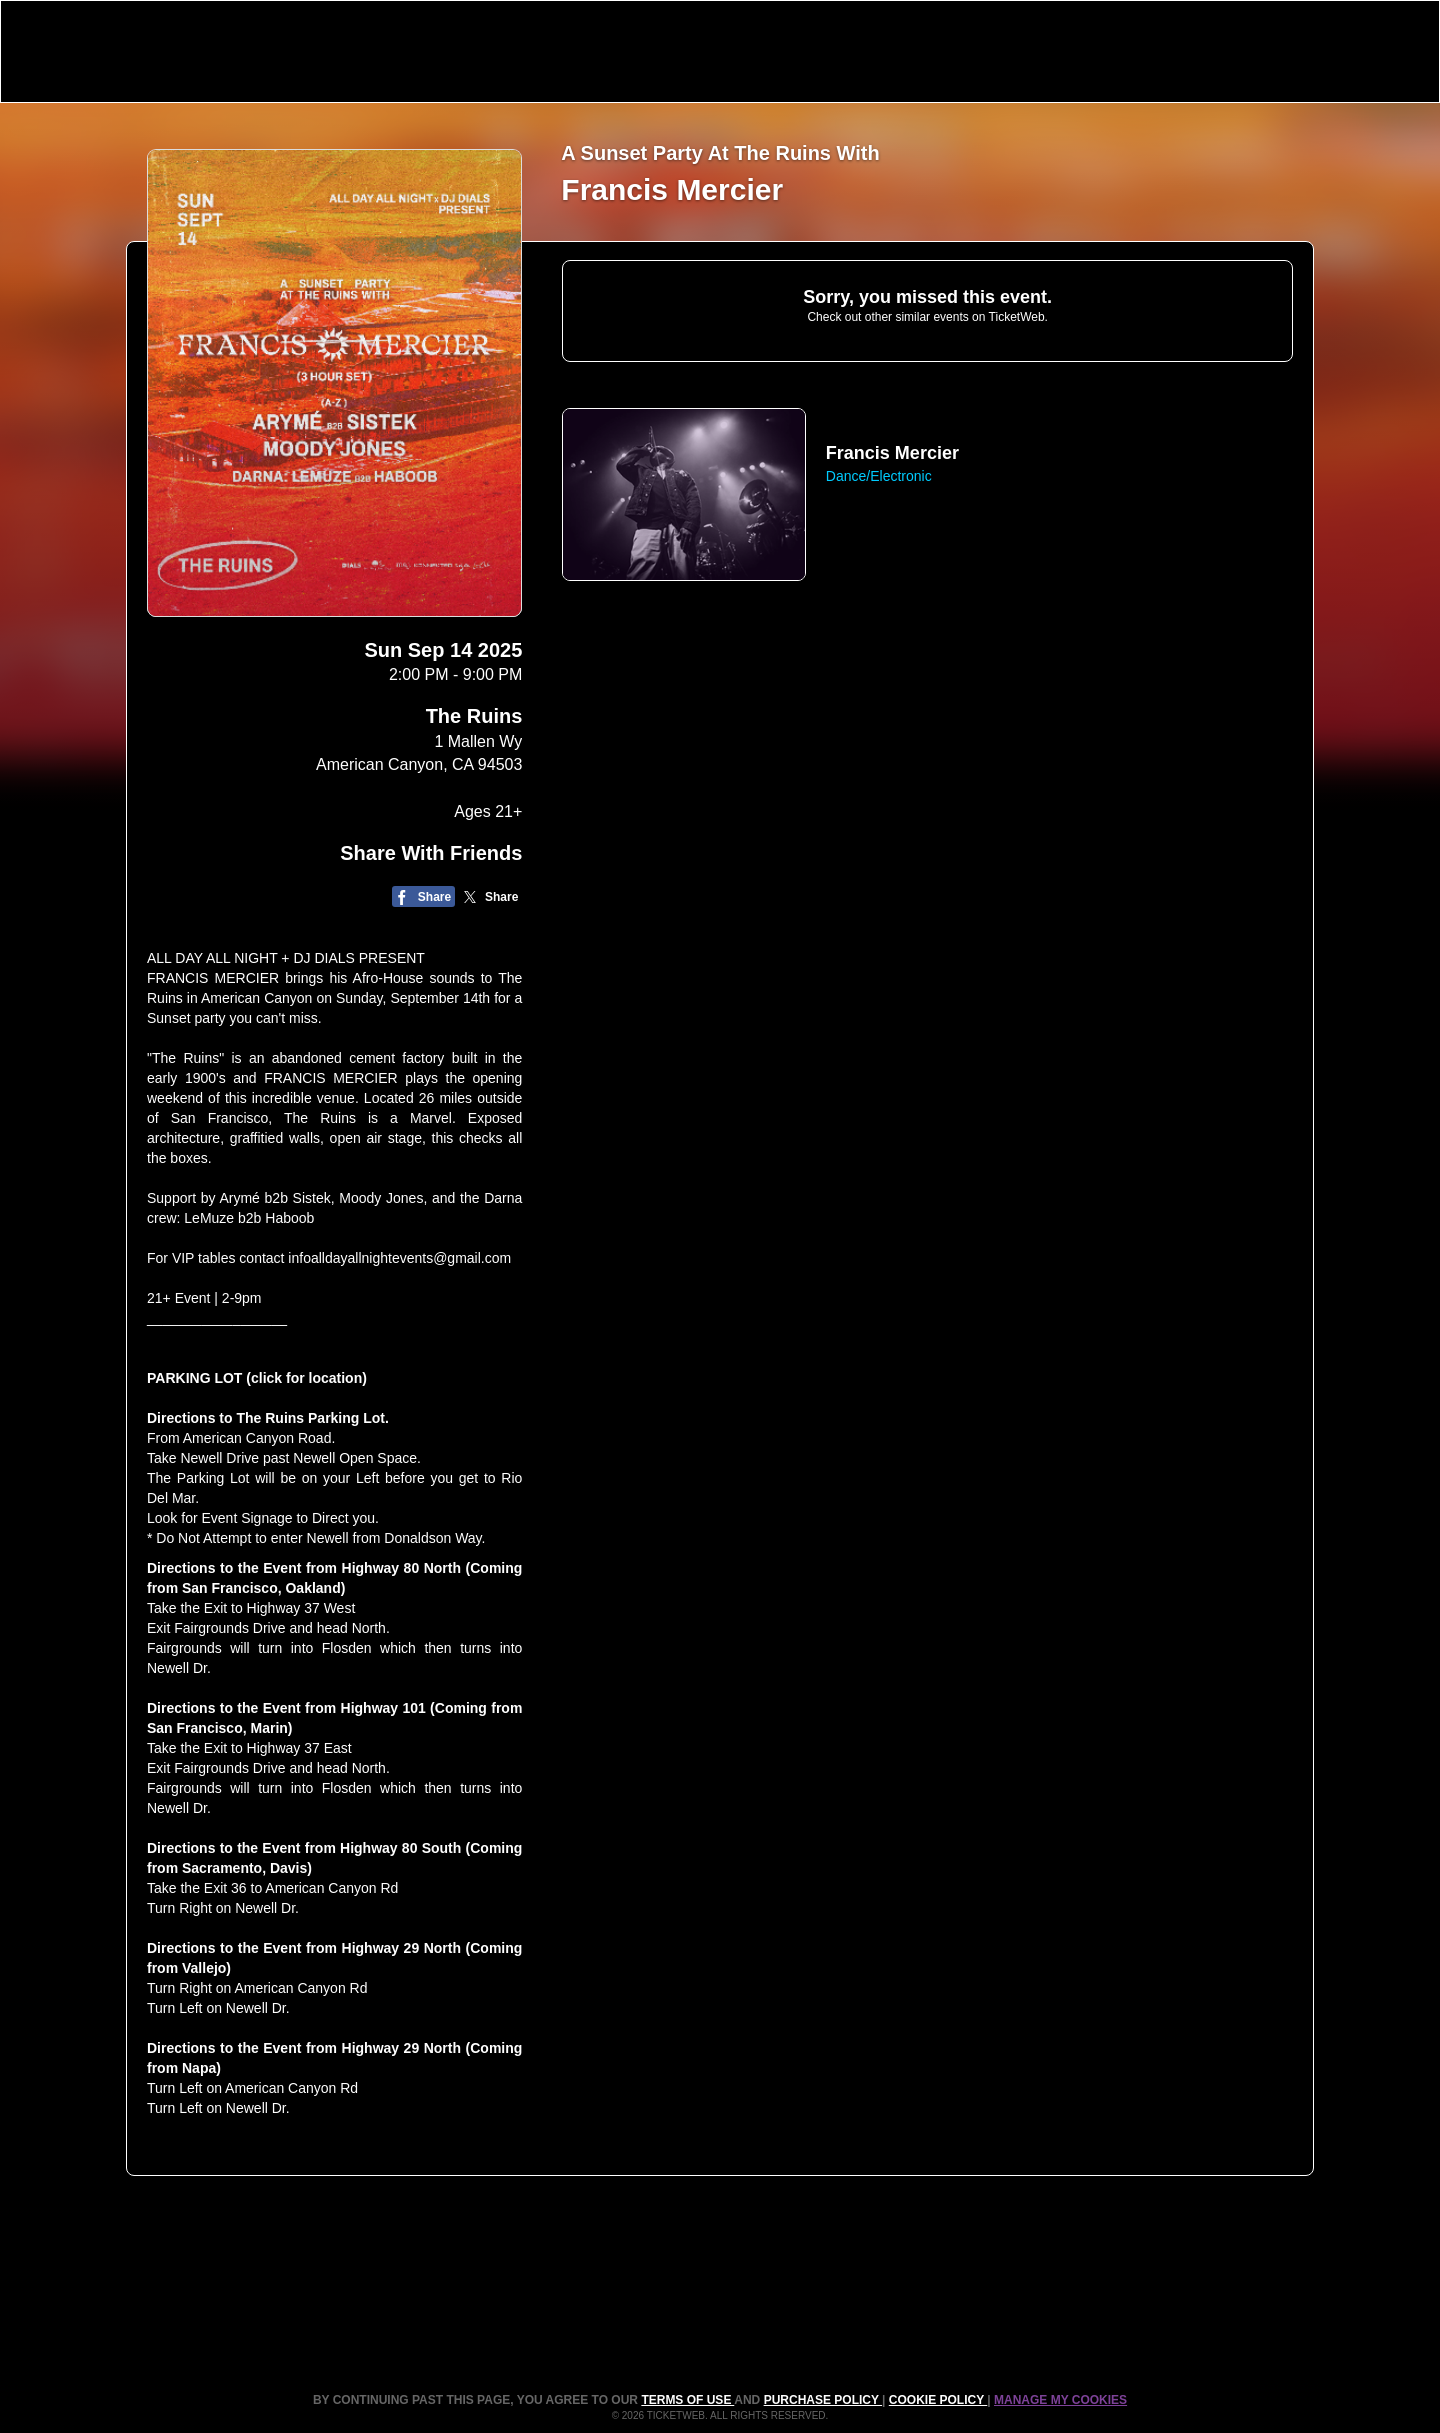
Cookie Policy (938, 2400)
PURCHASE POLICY (823, 2400)
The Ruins (474, 716)
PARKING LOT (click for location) (257, 1378)
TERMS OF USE (687, 2400)
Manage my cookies (1060, 2400)
